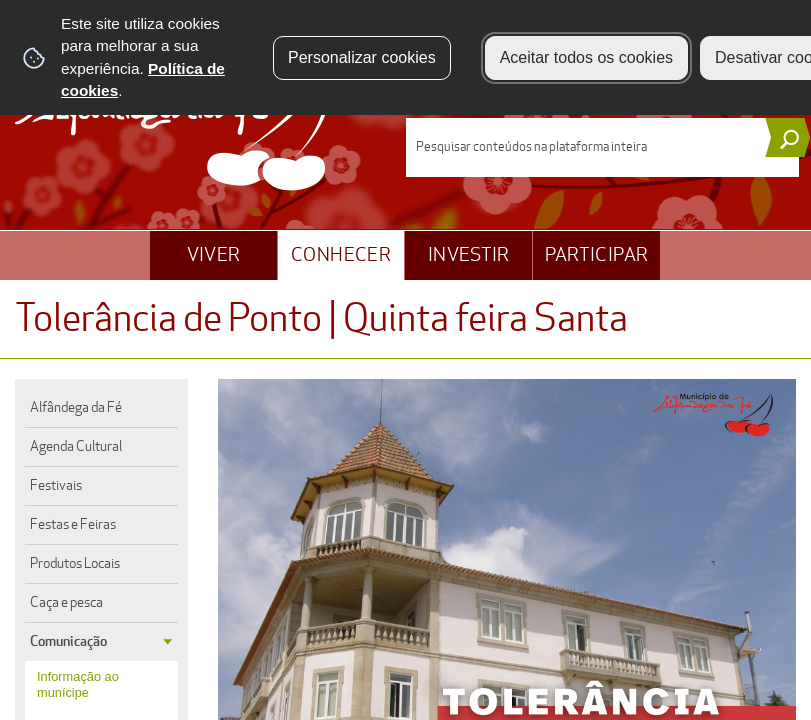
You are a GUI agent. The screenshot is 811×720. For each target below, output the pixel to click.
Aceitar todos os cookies (586, 57)
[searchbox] (602, 147)
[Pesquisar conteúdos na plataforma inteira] (788, 138)
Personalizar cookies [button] (362, 57)
